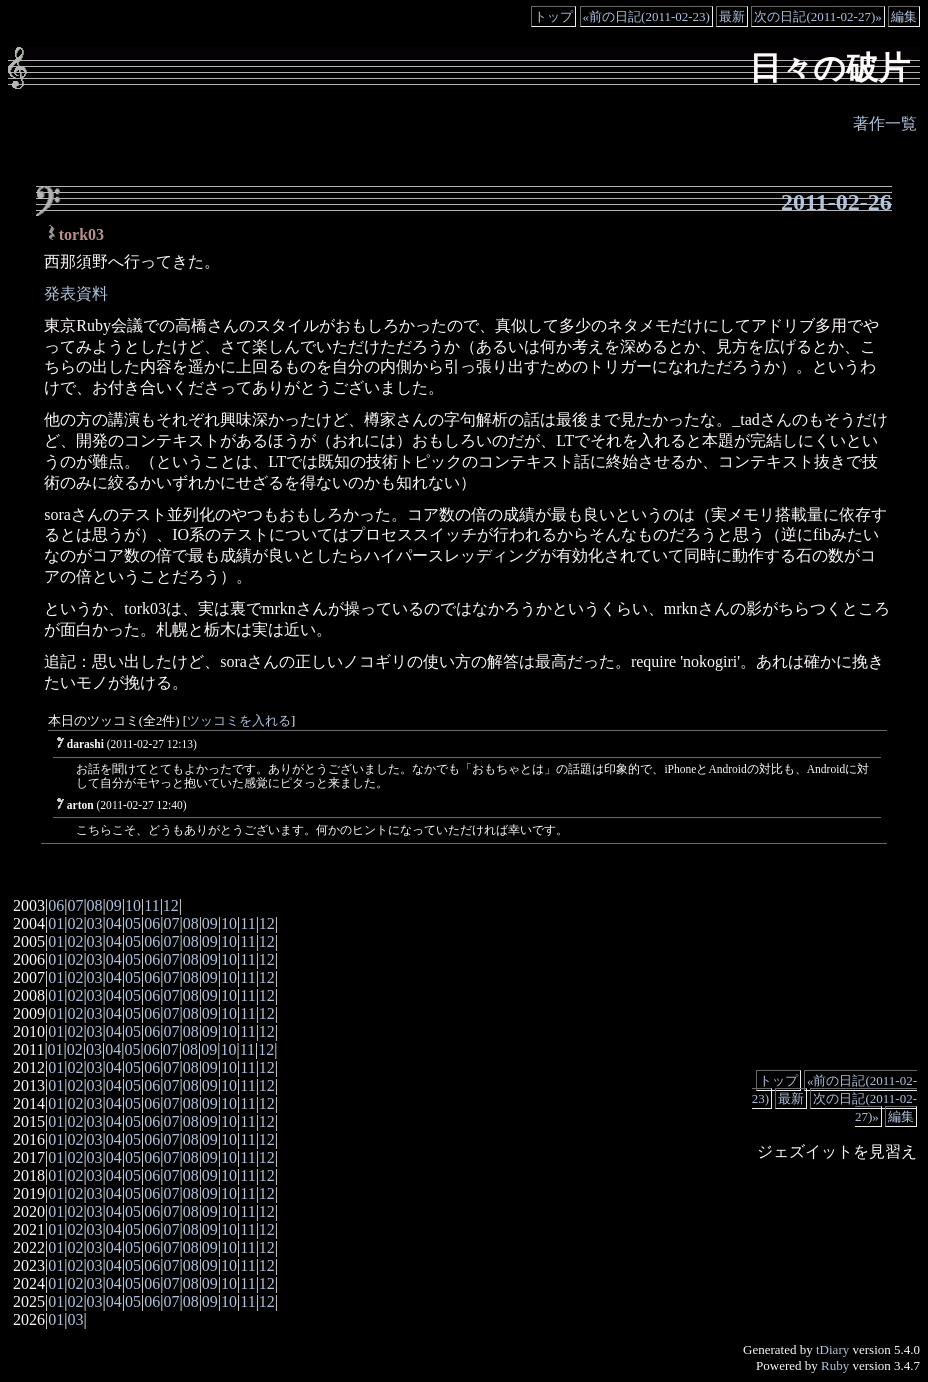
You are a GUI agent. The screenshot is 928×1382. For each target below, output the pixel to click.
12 (171, 905)
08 (95, 905)
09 (114, 905)
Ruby (835, 1365)
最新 (732, 16)
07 (75, 905)
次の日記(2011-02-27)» (817, 16)
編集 (904, 16)
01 (56, 923)
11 (151, 905)
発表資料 (76, 293)
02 (75, 923)
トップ (553, 16)
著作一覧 (885, 123)
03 (95, 923)
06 (56, 905)
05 (133, 923)
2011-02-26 (836, 202)
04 (114, 923)
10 (133, 905)
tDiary (832, 1349)
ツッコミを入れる (239, 721)
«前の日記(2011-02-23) (646, 16)
